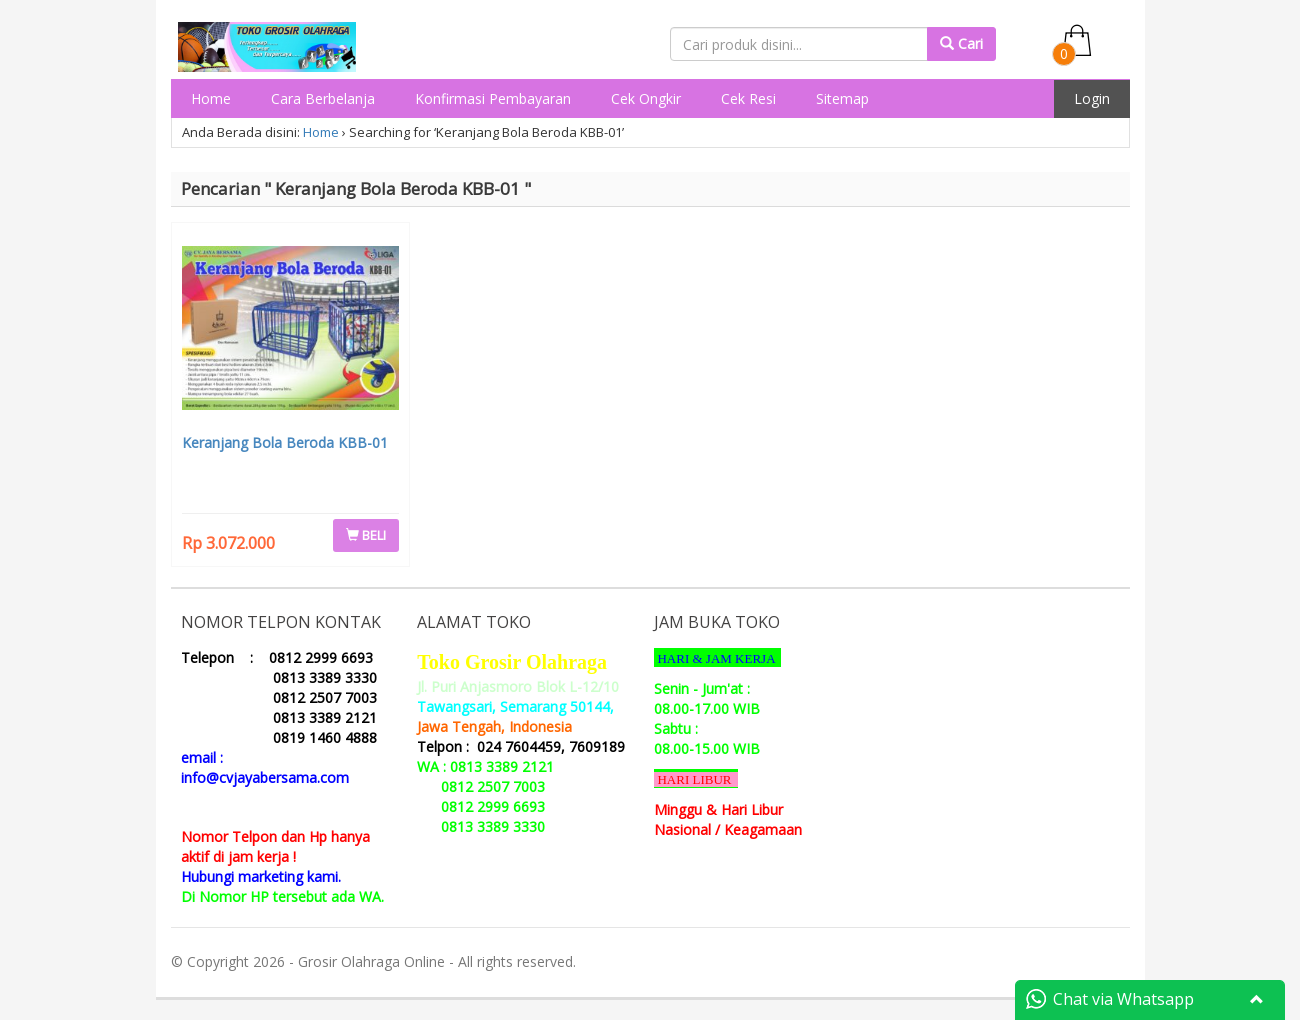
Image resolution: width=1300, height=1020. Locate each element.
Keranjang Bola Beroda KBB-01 (285, 442)
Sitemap (842, 98)
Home (211, 98)
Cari (961, 43)
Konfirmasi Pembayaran (493, 98)
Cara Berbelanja (323, 98)
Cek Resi (748, 98)
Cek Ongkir (646, 98)
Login (1092, 98)
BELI (366, 535)
